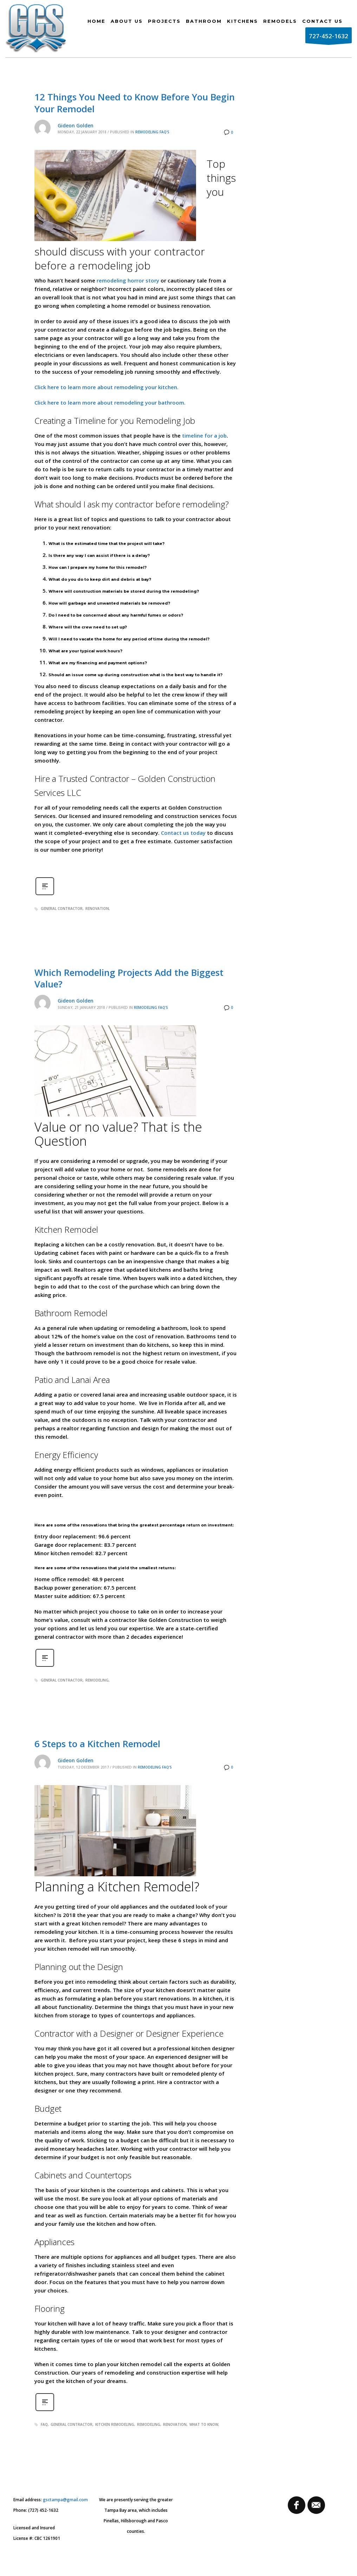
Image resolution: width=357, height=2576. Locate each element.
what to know (203, 2424)
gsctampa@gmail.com (65, 2500)
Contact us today (183, 832)
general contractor (62, 908)
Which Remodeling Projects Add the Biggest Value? (128, 978)
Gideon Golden (75, 125)
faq (44, 2424)
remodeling (97, 1680)
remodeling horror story (128, 280)
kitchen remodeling (114, 2424)
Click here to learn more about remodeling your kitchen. (106, 387)
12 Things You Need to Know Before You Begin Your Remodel (134, 103)
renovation (97, 908)
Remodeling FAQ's (152, 131)
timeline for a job (204, 435)
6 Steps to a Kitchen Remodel (97, 1743)
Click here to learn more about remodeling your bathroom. (110, 402)
